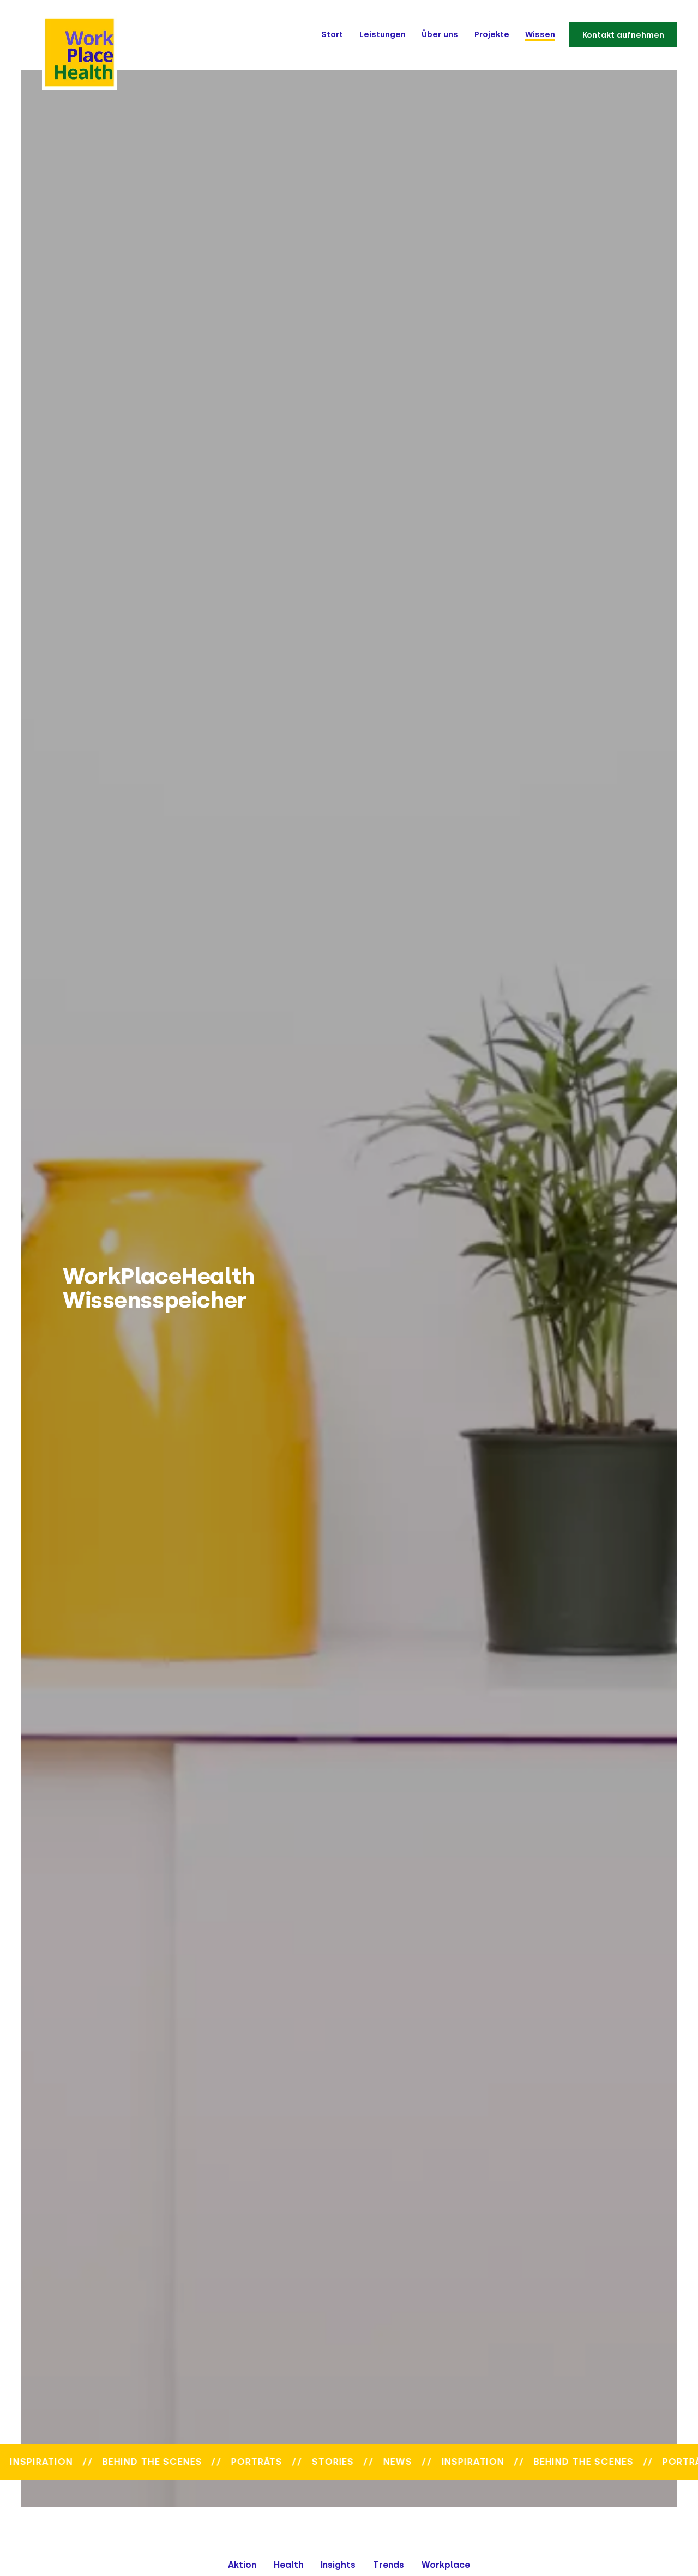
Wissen (540, 34)
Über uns (440, 34)
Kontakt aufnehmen (623, 34)
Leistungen (382, 34)
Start (332, 34)
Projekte (491, 34)
